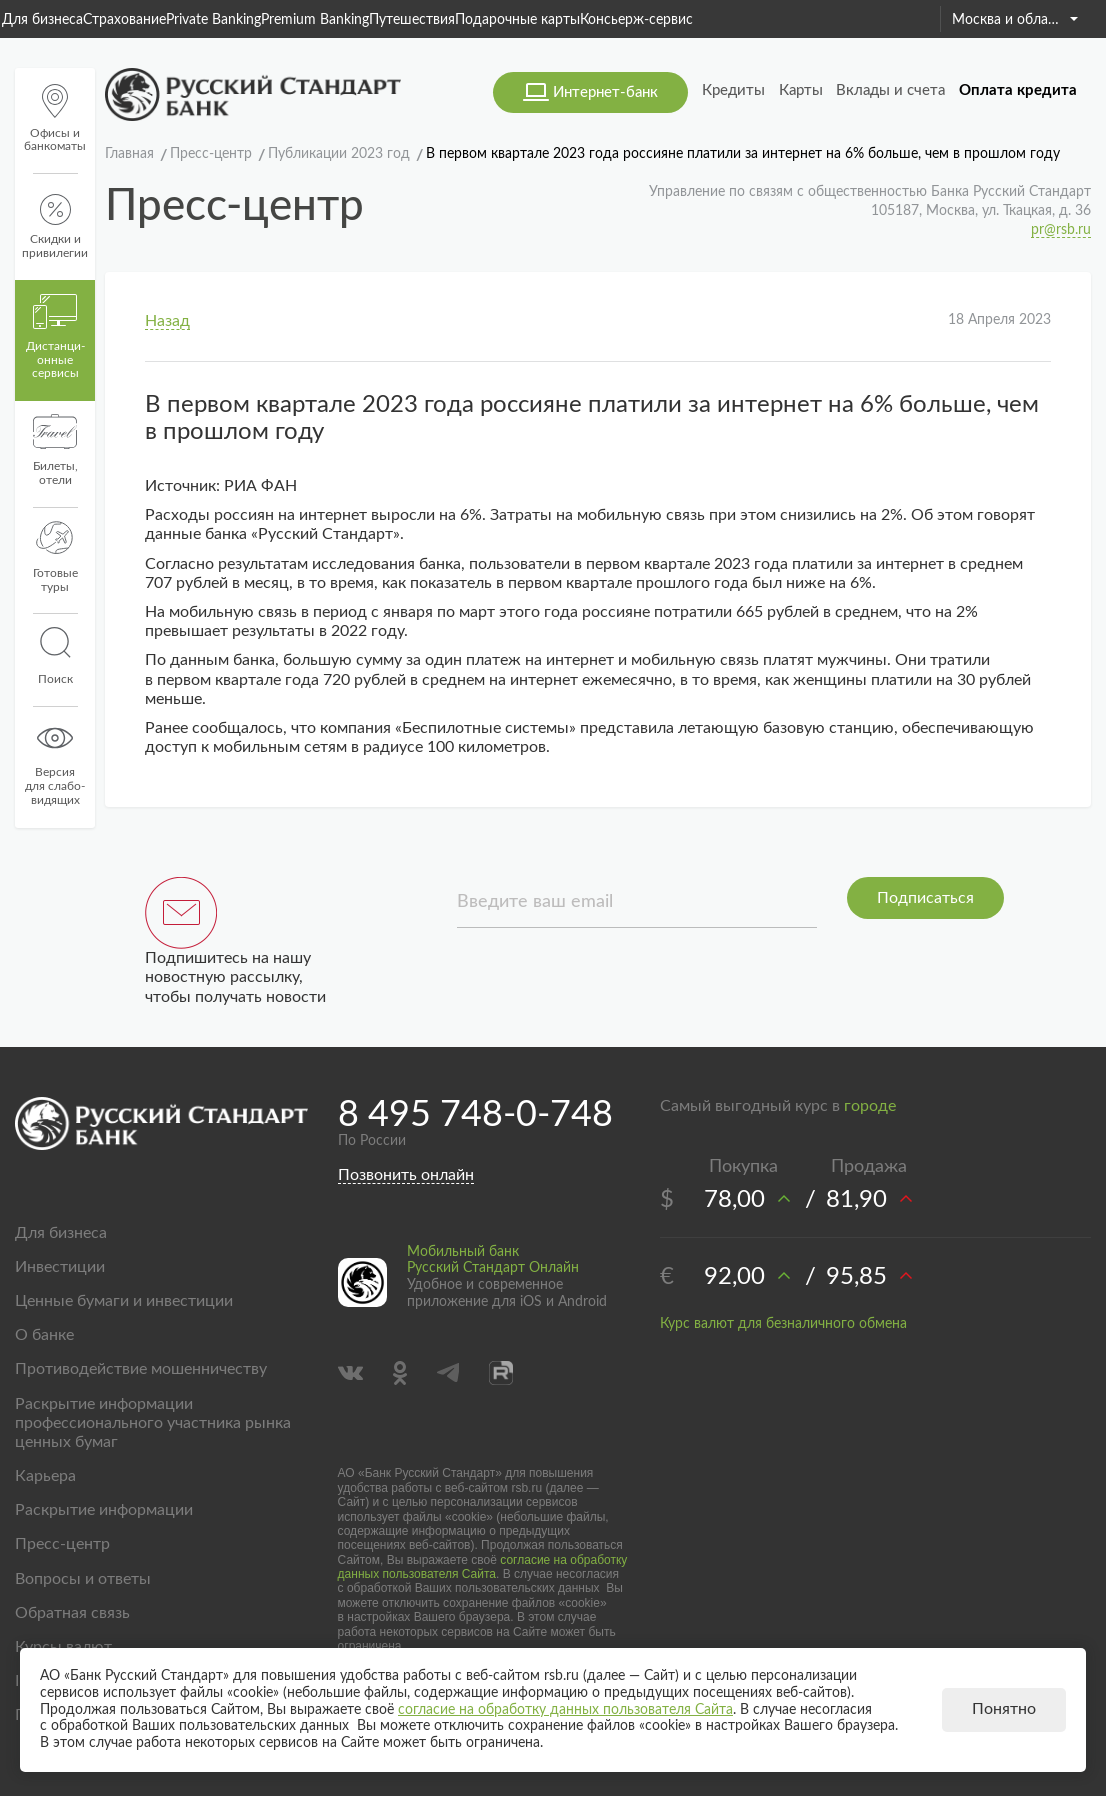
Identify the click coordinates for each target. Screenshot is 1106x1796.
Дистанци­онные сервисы (55, 337)
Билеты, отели (55, 450)
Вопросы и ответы (83, 1579)
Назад (167, 321)
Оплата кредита (1018, 90)
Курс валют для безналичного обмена (783, 1324)
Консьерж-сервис (636, 20)
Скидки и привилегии (55, 226)
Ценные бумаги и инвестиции (124, 1301)
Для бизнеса (42, 20)
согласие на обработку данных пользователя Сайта (483, 1567)
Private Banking (213, 20)
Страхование (124, 20)
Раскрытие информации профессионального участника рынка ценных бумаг (153, 1423)
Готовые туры (55, 557)
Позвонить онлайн (406, 1175)
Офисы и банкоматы (55, 118)
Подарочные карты (517, 20)
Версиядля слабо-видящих (55, 763)
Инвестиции (60, 1267)
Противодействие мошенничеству (141, 1369)
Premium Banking (315, 20)
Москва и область (1015, 20)
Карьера (45, 1476)
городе (870, 1106)
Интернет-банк (605, 92)
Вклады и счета (890, 90)
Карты (801, 90)
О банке (44, 1335)
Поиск (55, 656)
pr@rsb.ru (1061, 230)
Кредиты (733, 90)
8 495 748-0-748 (475, 1115)
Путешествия (412, 20)
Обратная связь (72, 1613)
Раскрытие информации (104, 1510)
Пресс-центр (62, 1544)
